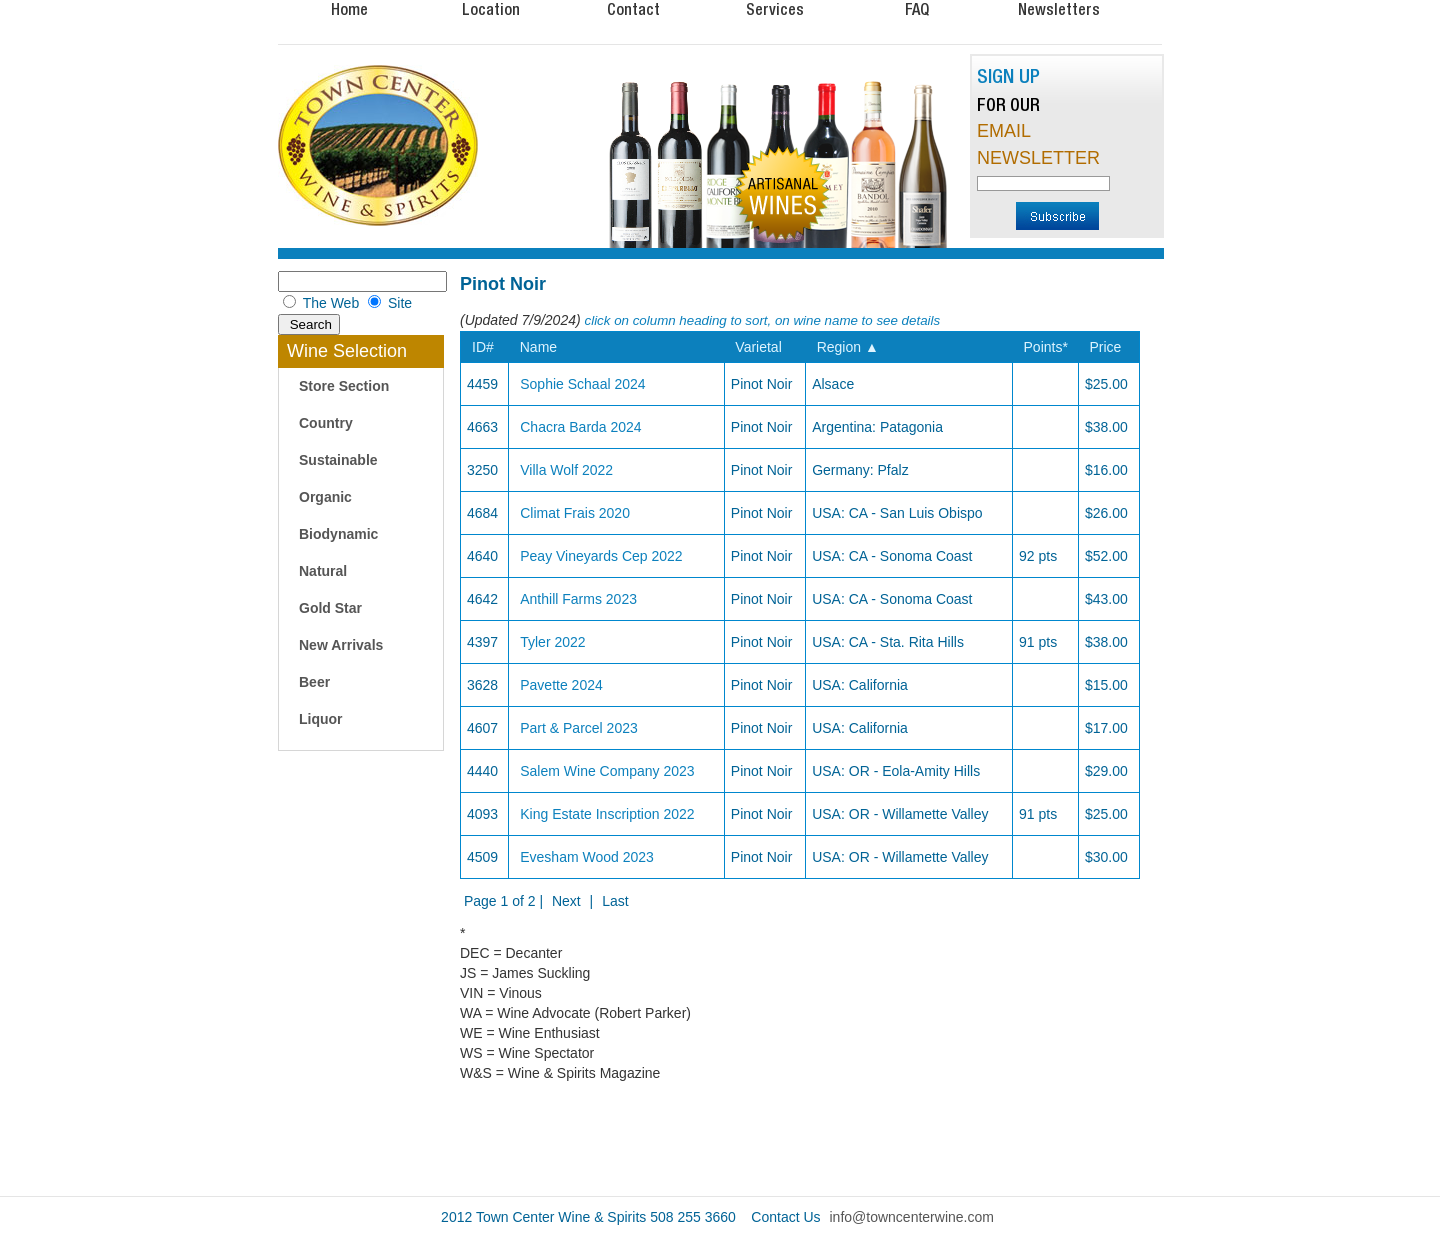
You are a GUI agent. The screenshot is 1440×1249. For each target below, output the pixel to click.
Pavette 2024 (561, 685)
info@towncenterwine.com (912, 1217)
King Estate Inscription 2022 (607, 814)
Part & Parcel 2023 (579, 728)
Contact (633, 9)
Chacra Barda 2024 (580, 427)
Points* (1046, 347)
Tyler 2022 (552, 642)
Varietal (758, 347)
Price (1105, 347)
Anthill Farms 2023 (578, 599)
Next (566, 901)
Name (538, 347)
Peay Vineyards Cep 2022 (601, 556)
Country (326, 423)
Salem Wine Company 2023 (607, 771)
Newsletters (1059, 9)
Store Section (344, 386)
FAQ (917, 9)
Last (615, 901)
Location (491, 9)
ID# (483, 347)
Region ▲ (848, 347)
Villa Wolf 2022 (566, 470)
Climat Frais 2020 (575, 513)
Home (349, 9)
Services (775, 9)
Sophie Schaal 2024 (582, 384)
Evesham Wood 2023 (587, 857)
